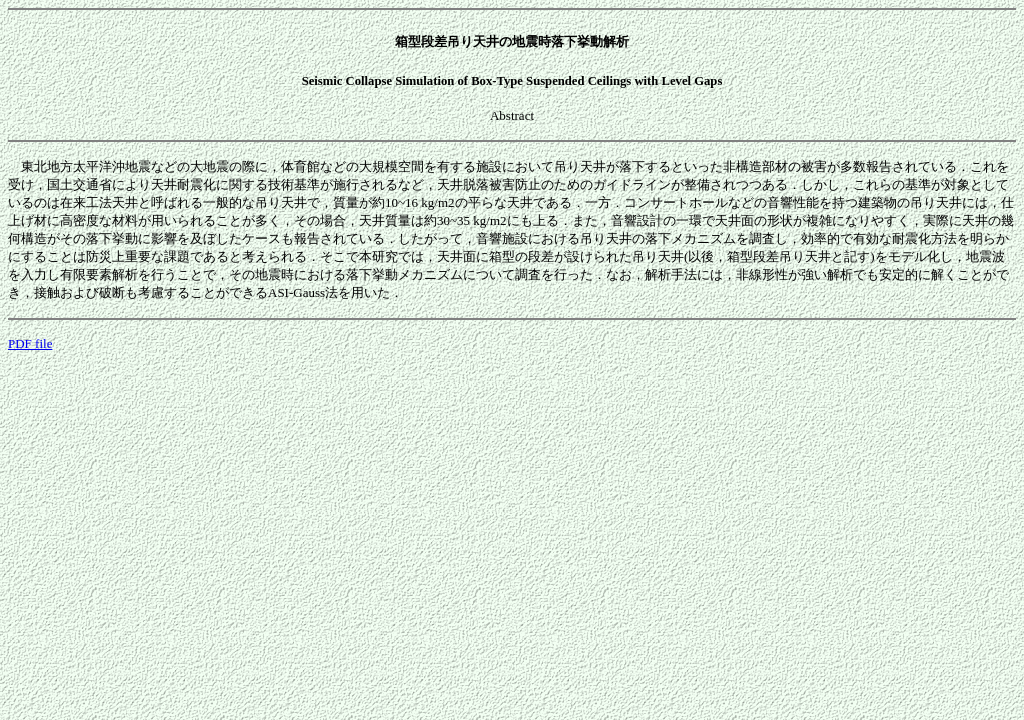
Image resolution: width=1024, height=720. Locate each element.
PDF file (30, 343)
